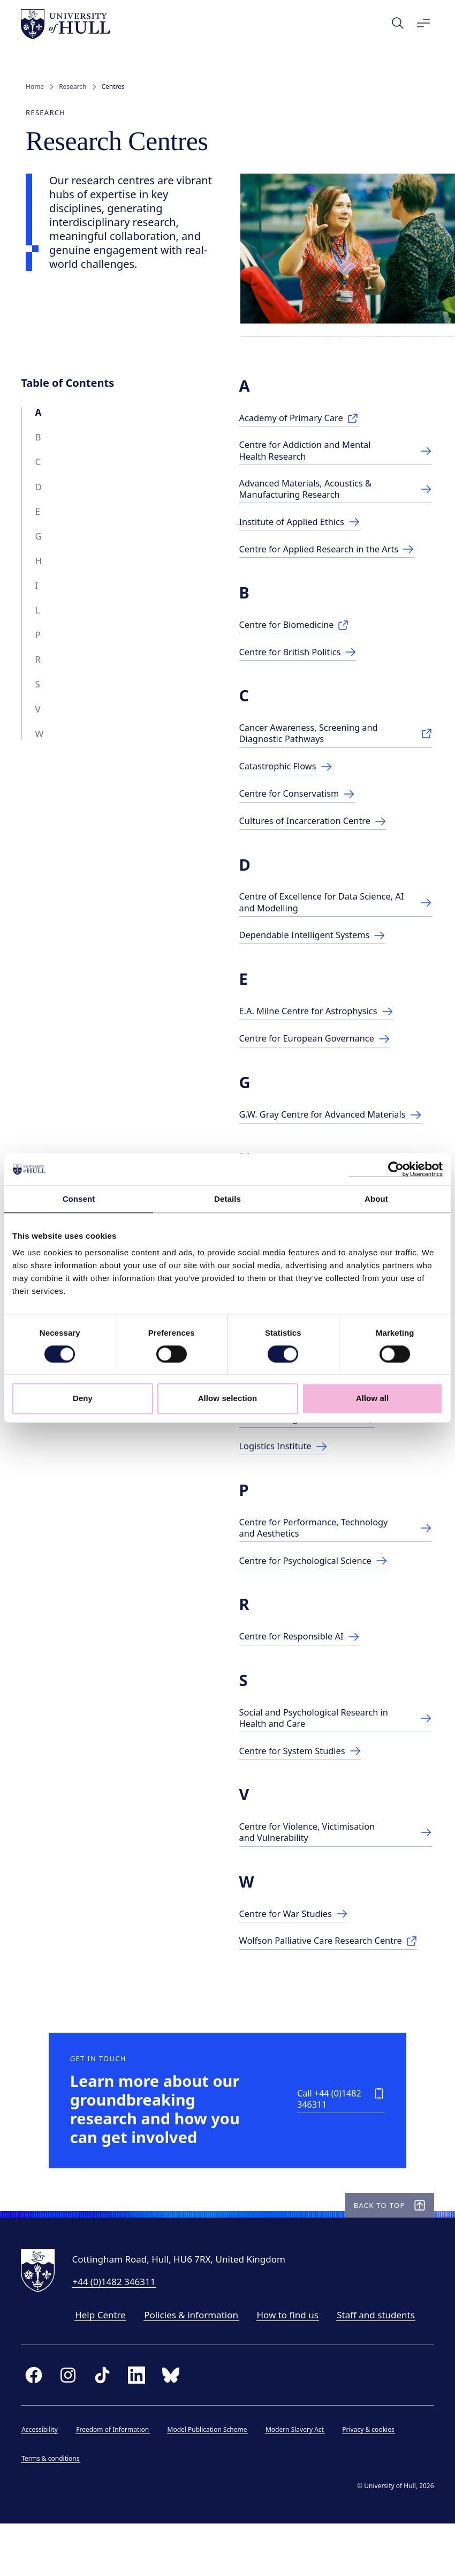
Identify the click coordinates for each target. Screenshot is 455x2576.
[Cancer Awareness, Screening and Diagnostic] (334, 741)
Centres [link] (113, 87)
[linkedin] (141, 2425)
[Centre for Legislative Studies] (311, 1454)
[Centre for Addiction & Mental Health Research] (334, 456)
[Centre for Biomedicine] (298, 632)
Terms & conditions (55, 2508)
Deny (83, 1398)
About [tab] (376, 1198)
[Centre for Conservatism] (301, 802)
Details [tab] (227, 1198)
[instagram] (73, 2425)
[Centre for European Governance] (319, 1047)
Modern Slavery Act (299, 2479)
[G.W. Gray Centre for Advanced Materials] (334, 1130)
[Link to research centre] (334, 1754)
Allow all (372, 1398)
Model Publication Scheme (212, 2479)
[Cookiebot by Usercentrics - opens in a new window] (396, 1169)
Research (72, 87)
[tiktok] (107, 2425)
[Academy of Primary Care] (303, 422)
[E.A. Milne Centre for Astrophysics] (321, 1020)
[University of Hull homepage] (70, 24)
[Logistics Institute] (287, 1481)
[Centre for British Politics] (302, 659)
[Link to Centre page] (304, 528)
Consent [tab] (79, 1198)
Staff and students (381, 2365)
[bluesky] (175, 2425)
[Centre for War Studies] (297, 1952)
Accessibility (44, 2479)
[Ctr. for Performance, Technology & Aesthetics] (334, 1563)
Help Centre (105, 2365)
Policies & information (196, 2365)
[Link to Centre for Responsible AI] (303, 1673)
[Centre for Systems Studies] (304, 1788)
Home (35, 87)
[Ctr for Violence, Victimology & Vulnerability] (334, 1870)
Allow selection (227, 1398)
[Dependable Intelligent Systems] (317, 944)
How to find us (292, 2365)
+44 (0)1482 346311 (118, 2332)
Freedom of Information (117, 2479)
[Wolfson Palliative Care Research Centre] (333, 1979)
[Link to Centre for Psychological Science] (318, 1597)
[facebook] (38, 2425)
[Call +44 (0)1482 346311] (326, 2144)
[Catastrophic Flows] (289, 774)
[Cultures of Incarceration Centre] (317, 829)
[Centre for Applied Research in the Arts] (332, 556)
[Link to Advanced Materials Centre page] (334, 495)
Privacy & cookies (373, 2479)
